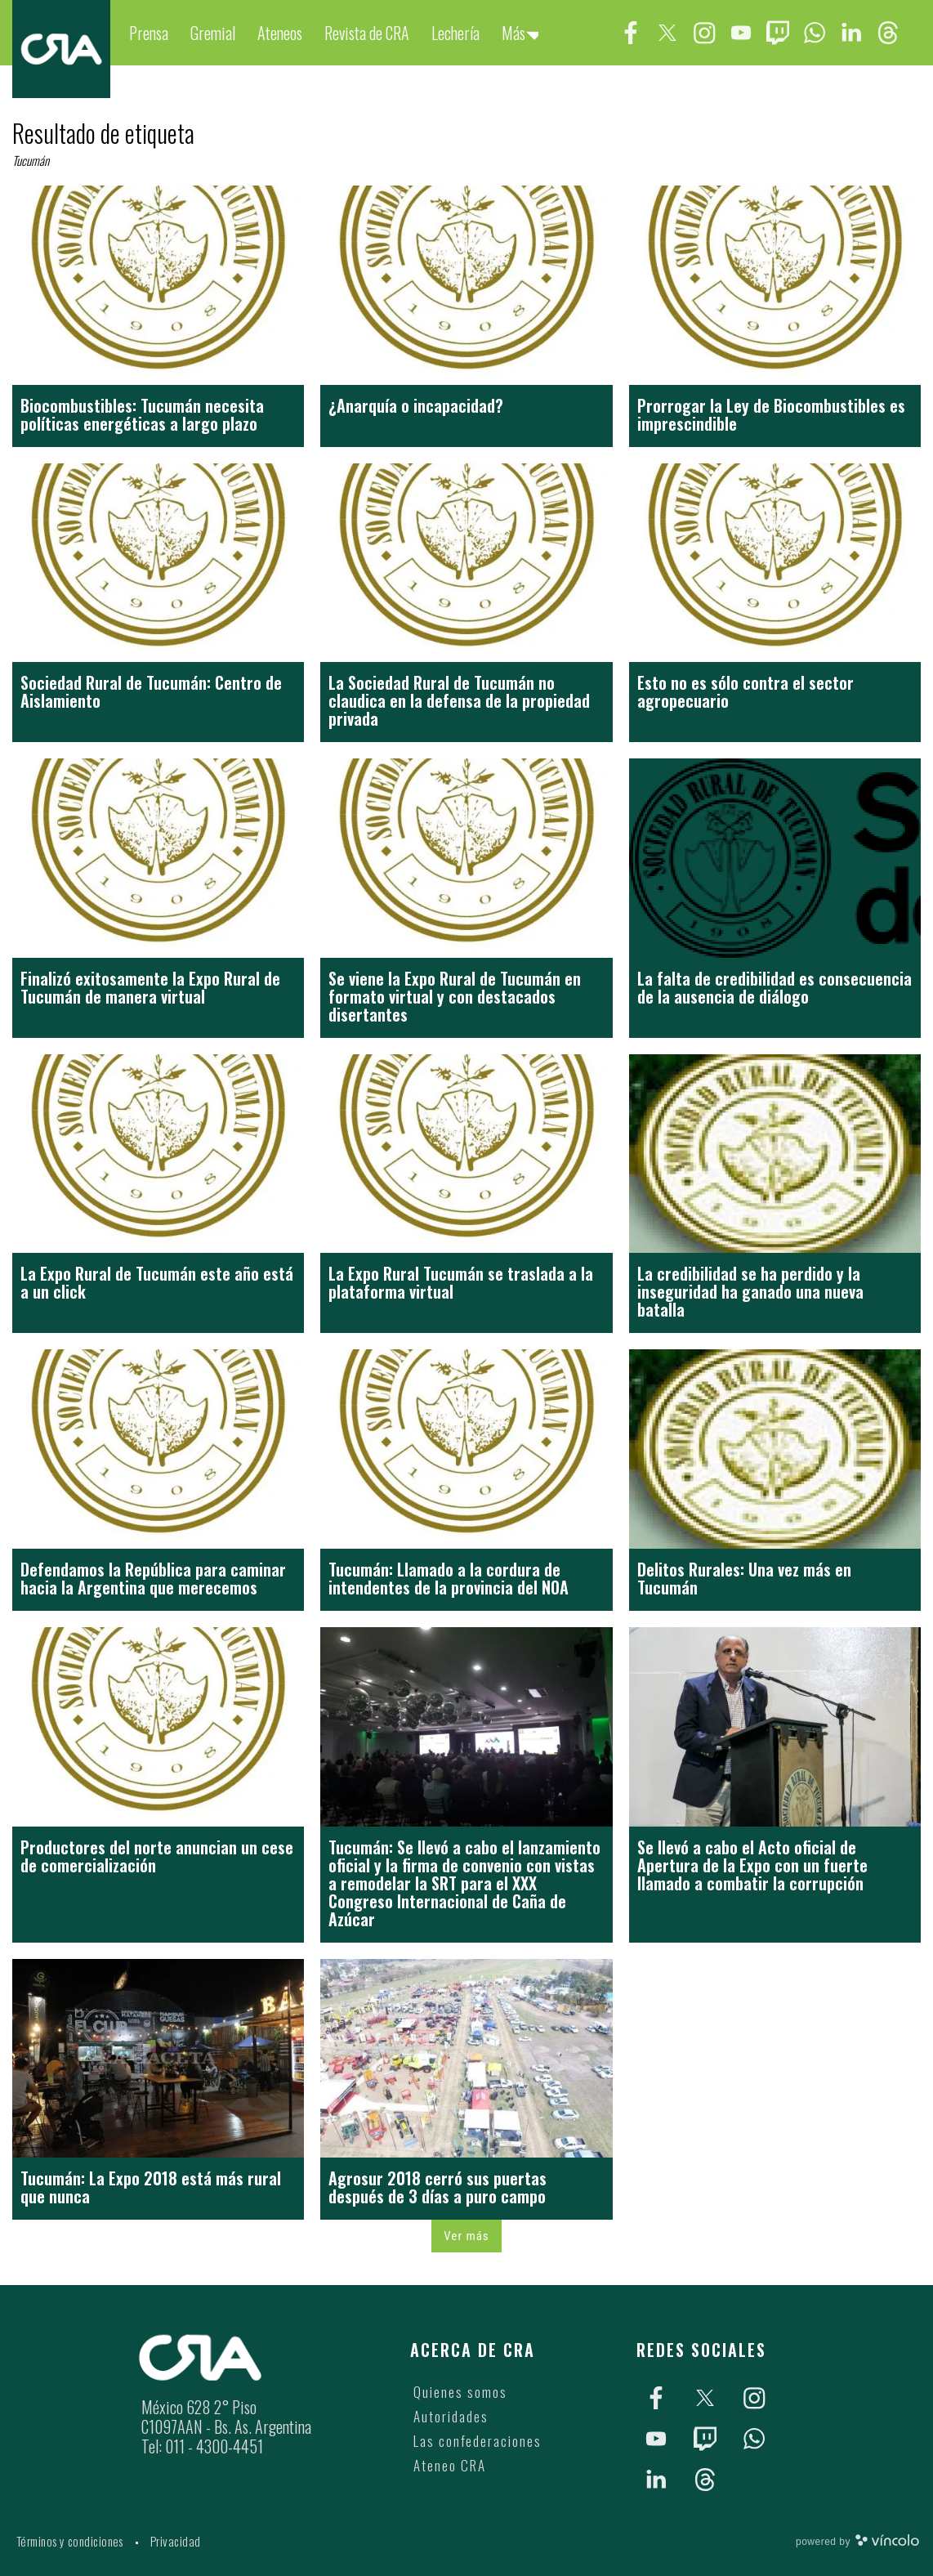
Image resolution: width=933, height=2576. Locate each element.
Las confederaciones (477, 2441)
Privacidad (175, 2541)
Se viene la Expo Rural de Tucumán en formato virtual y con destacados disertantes (454, 996)
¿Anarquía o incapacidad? (415, 405)
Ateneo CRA (449, 2465)
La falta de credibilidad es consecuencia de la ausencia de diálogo (774, 987)
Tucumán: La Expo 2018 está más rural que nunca (150, 2187)
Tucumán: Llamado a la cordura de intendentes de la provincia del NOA (448, 1578)
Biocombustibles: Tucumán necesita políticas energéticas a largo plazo (142, 414)
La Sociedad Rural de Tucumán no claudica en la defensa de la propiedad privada (459, 700)
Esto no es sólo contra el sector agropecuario (745, 691)
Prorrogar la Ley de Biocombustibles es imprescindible (771, 414)
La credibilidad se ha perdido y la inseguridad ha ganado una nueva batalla (750, 1291)
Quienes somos (460, 2391)
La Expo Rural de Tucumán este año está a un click (156, 1282)
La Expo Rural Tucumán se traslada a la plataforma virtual (460, 1282)
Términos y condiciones (69, 2541)
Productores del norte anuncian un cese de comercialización (156, 1856)
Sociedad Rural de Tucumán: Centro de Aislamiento (151, 691)
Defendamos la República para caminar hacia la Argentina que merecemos (153, 1578)
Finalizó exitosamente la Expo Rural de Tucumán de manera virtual (150, 987)
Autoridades (451, 2416)
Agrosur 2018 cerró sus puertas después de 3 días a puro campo (437, 2187)
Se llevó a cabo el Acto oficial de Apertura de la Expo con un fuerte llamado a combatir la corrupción (752, 1865)
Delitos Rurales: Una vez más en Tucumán (744, 1578)
